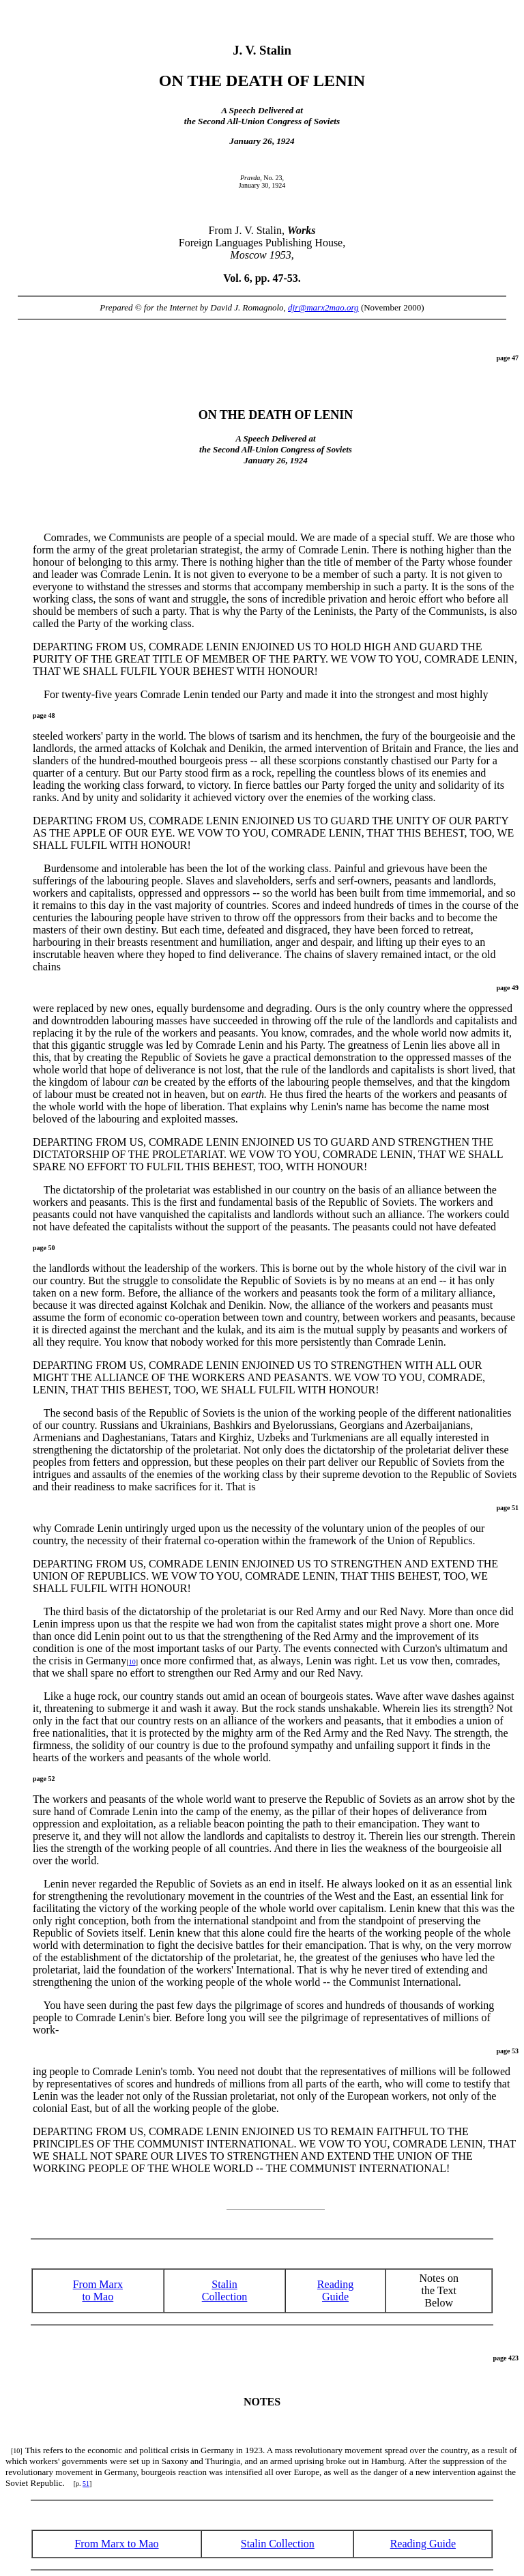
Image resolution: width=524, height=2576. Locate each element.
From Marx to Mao (98, 2290)
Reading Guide (423, 2543)
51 (86, 2483)
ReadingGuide (335, 2290)
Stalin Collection (225, 2290)
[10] (17, 2451)
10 (132, 1662)
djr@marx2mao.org (323, 307)
